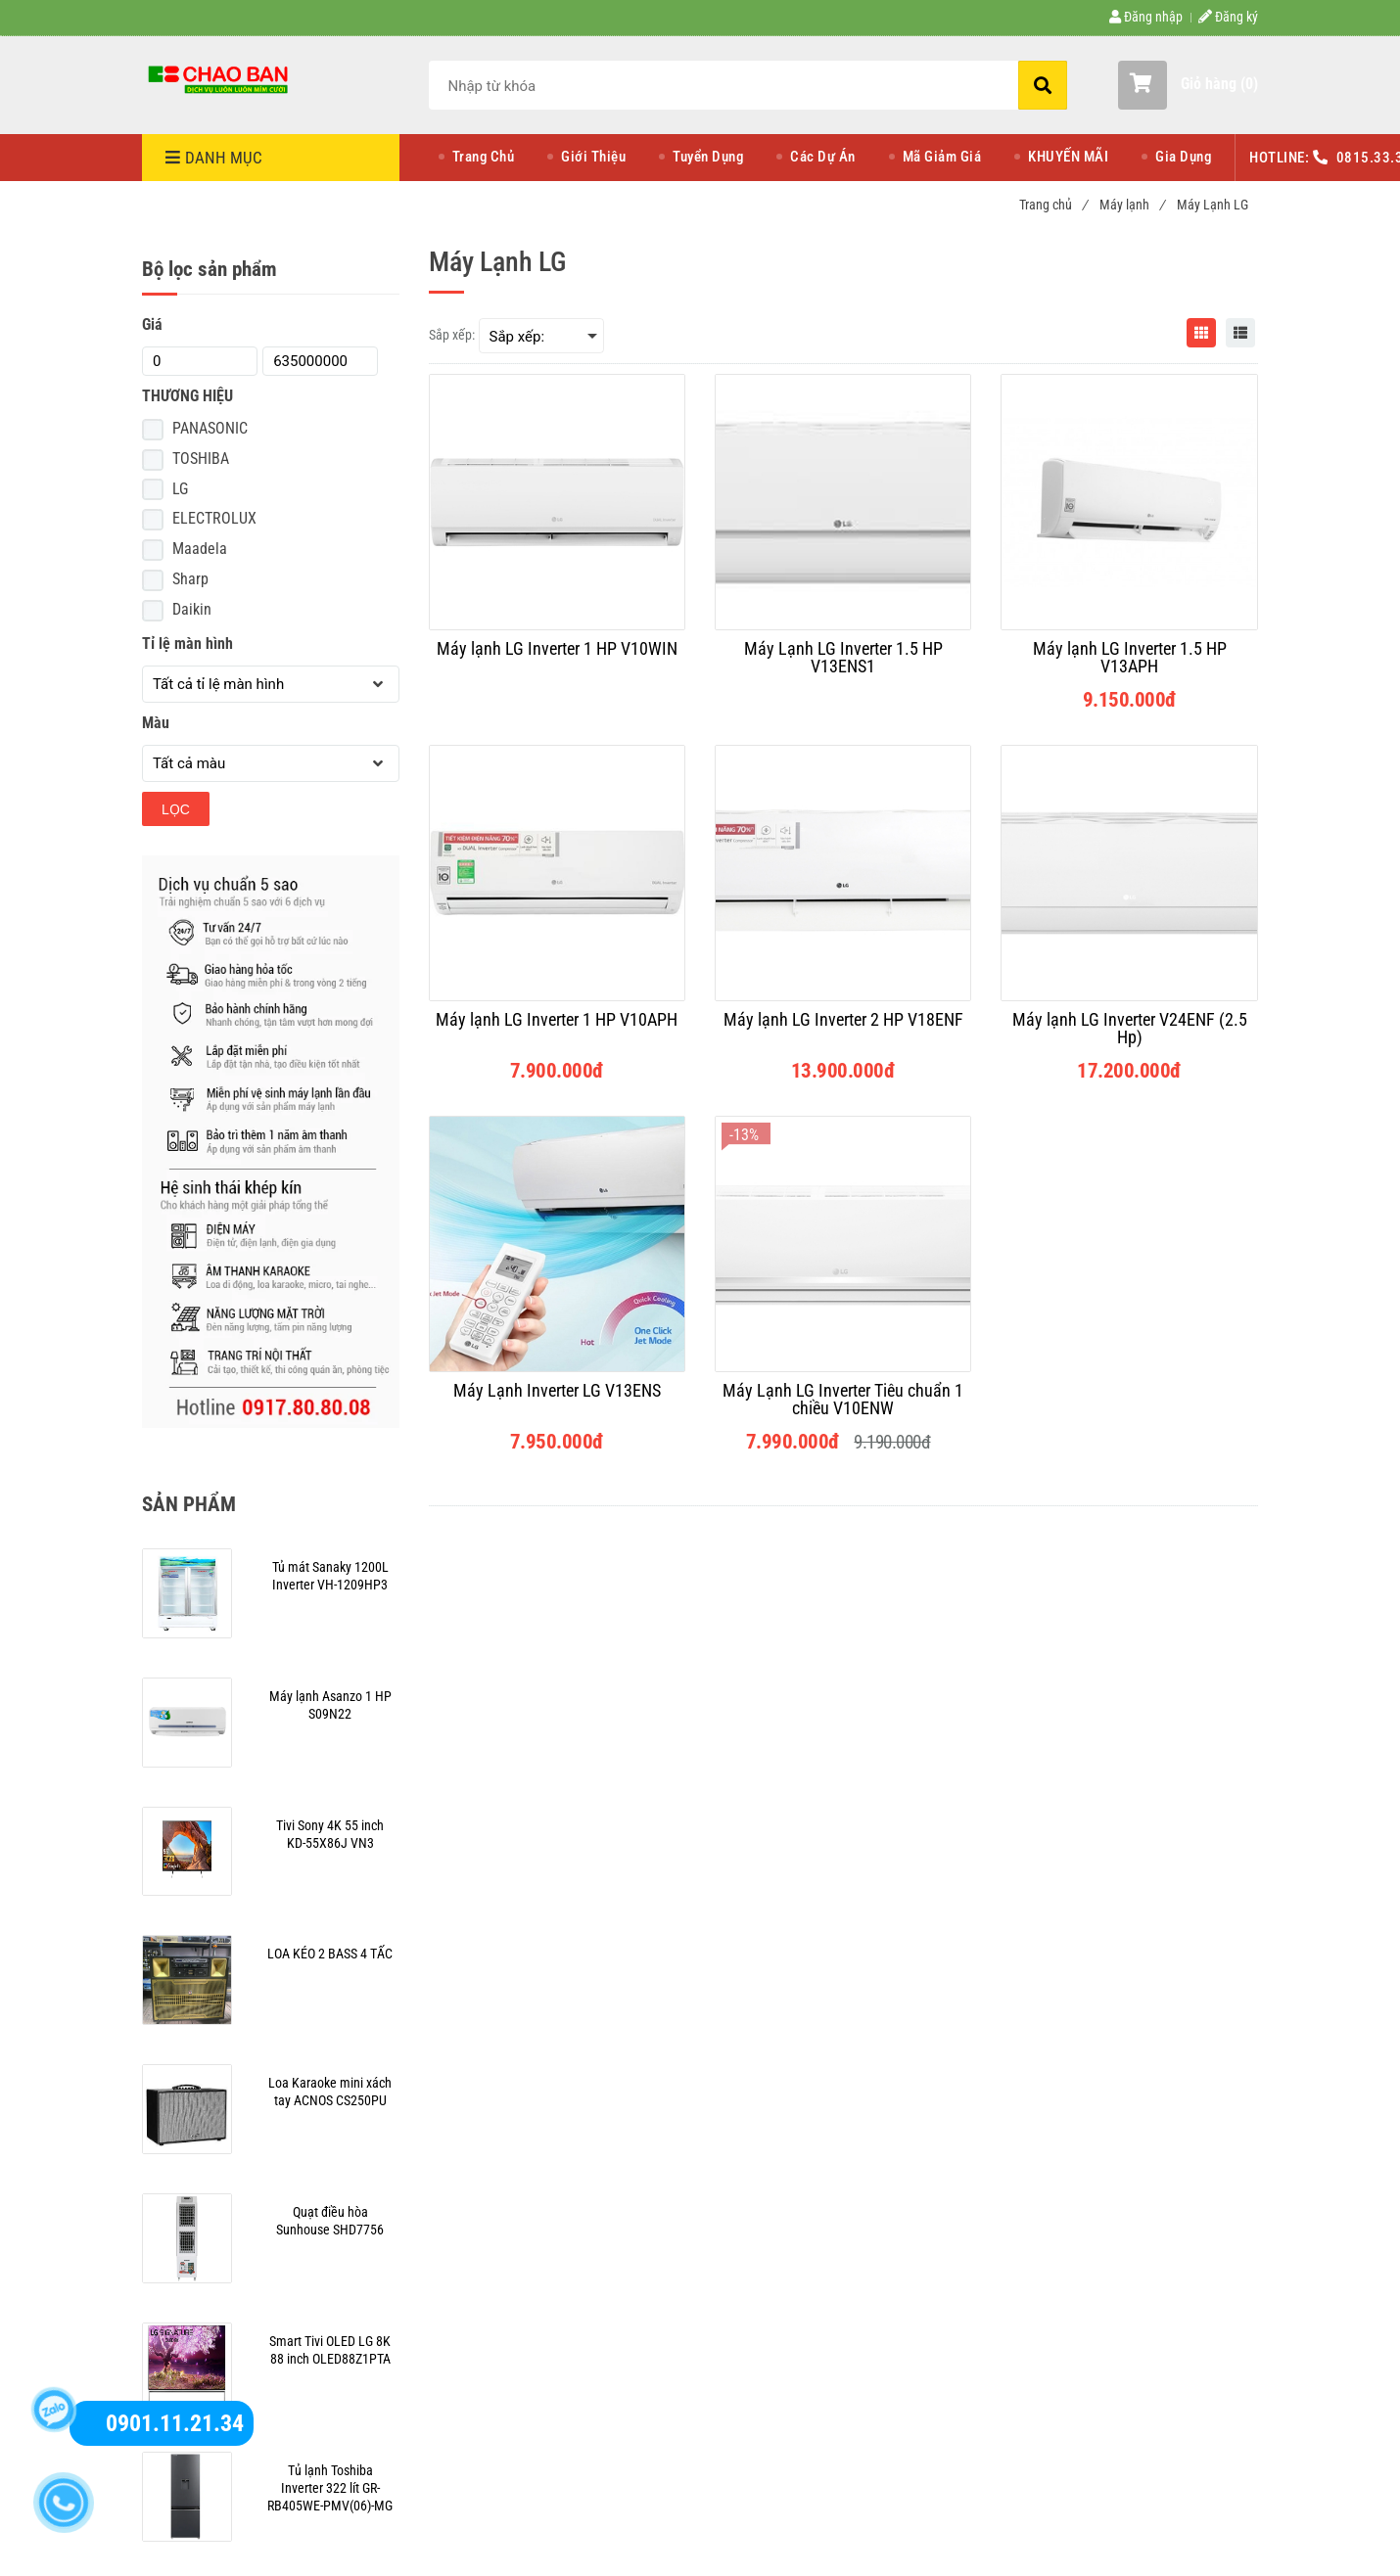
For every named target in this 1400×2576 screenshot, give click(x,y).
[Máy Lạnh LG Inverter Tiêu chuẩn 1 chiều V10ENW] (843, 1399)
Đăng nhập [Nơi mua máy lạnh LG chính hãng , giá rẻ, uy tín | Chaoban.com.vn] (1146, 16)
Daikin (191, 609)
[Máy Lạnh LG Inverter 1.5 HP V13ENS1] (843, 657)
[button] (1188, 85)
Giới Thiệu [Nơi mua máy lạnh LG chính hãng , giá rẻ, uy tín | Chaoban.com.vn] (593, 156)
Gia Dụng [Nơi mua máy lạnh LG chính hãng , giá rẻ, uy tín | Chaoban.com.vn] (1183, 156)
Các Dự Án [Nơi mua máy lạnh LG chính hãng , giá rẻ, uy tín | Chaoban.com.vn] (823, 156)
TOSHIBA (200, 458)
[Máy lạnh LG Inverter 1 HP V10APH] (557, 1028)
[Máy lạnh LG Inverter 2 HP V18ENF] (843, 1028)
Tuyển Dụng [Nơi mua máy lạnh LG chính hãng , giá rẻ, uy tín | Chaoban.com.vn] (708, 156)
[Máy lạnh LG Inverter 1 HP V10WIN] (557, 657)
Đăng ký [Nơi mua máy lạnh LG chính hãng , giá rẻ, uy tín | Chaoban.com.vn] (1228, 16)
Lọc (176, 809)
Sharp (190, 579)
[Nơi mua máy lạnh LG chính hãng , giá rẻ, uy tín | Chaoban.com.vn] (220, 78)
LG (180, 489)
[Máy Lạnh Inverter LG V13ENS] (557, 1399)
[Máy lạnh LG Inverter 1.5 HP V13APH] (1128, 657)
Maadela (199, 548)
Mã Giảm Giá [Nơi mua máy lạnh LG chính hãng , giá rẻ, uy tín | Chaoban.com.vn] (942, 156)
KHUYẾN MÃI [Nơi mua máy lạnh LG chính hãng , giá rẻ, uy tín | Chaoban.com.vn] (1068, 156)
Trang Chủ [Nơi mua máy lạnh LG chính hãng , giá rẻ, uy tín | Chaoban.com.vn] (483, 156)
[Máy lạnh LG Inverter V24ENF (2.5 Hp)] (1128, 1028)
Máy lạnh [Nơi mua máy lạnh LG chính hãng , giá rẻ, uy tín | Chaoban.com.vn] (1131, 204)
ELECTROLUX (214, 518)
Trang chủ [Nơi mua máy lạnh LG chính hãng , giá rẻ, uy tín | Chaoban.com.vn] (1053, 204)
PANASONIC (210, 428)
